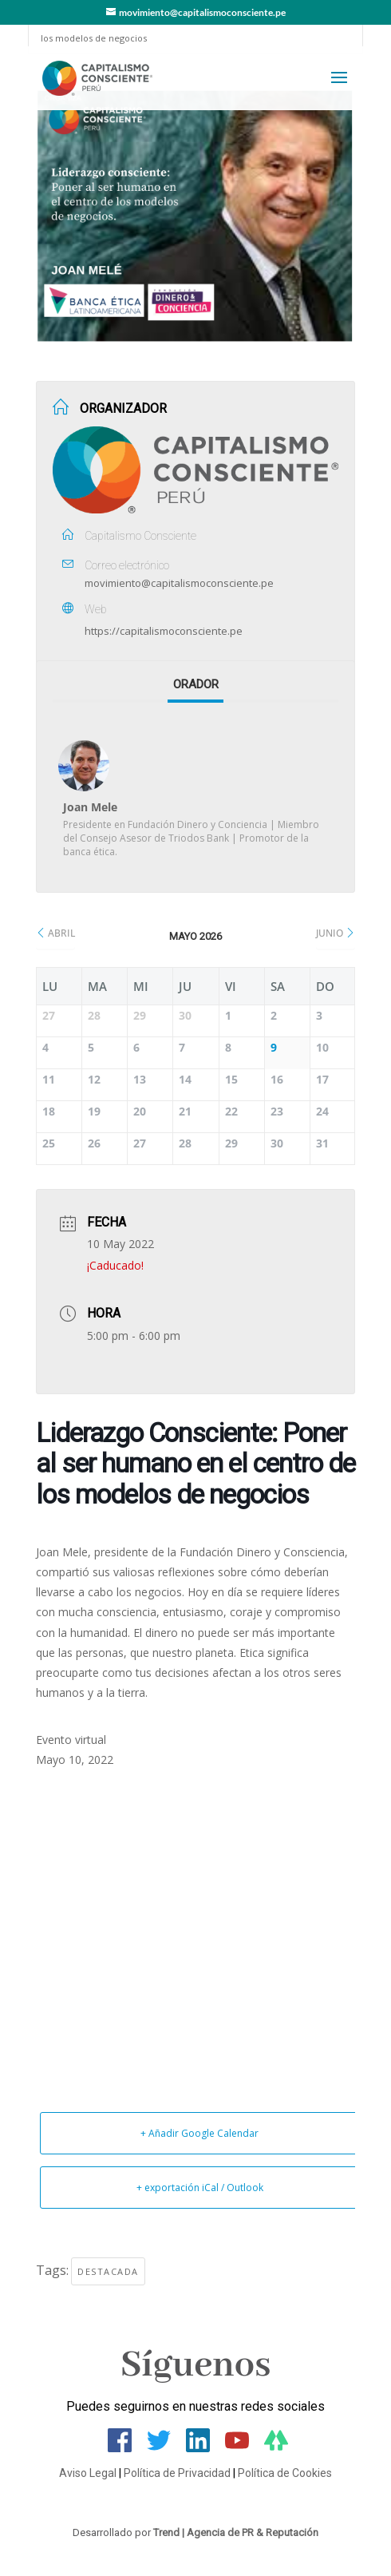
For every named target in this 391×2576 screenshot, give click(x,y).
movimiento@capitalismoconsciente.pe (179, 583)
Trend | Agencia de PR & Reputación (235, 2532)
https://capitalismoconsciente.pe (164, 631)
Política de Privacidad (177, 2473)
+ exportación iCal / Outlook (199, 2187)
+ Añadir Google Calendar (199, 2133)
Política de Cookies (285, 2473)
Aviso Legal (88, 2473)
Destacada (108, 2271)
